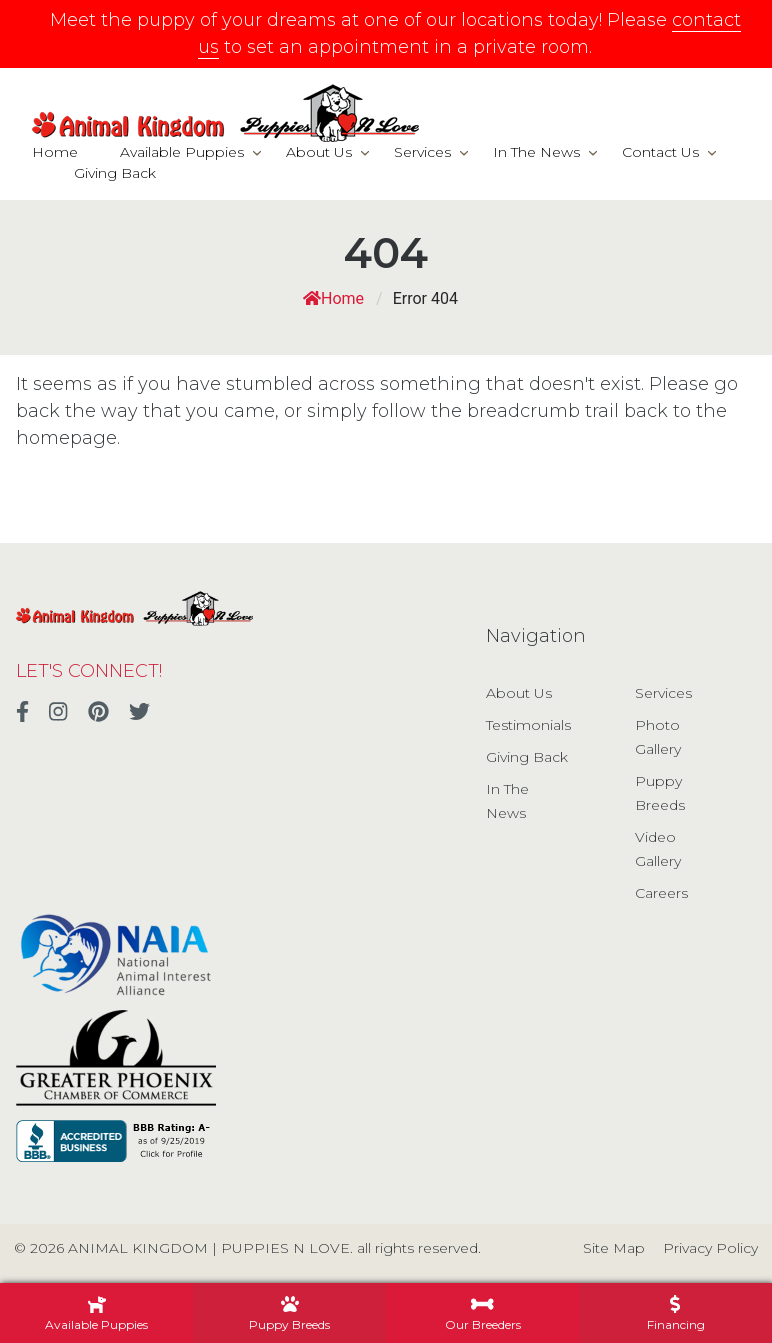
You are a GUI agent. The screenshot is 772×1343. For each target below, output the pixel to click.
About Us (319, 152)
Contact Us (660, 152)
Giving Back (115, 173)
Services (422, 152)
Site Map (614, 1248)
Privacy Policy (710, 1248)
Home (55, 152)
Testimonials (528, 725)
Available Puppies (182, 152)
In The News (536, 152)
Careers (661, 893)
